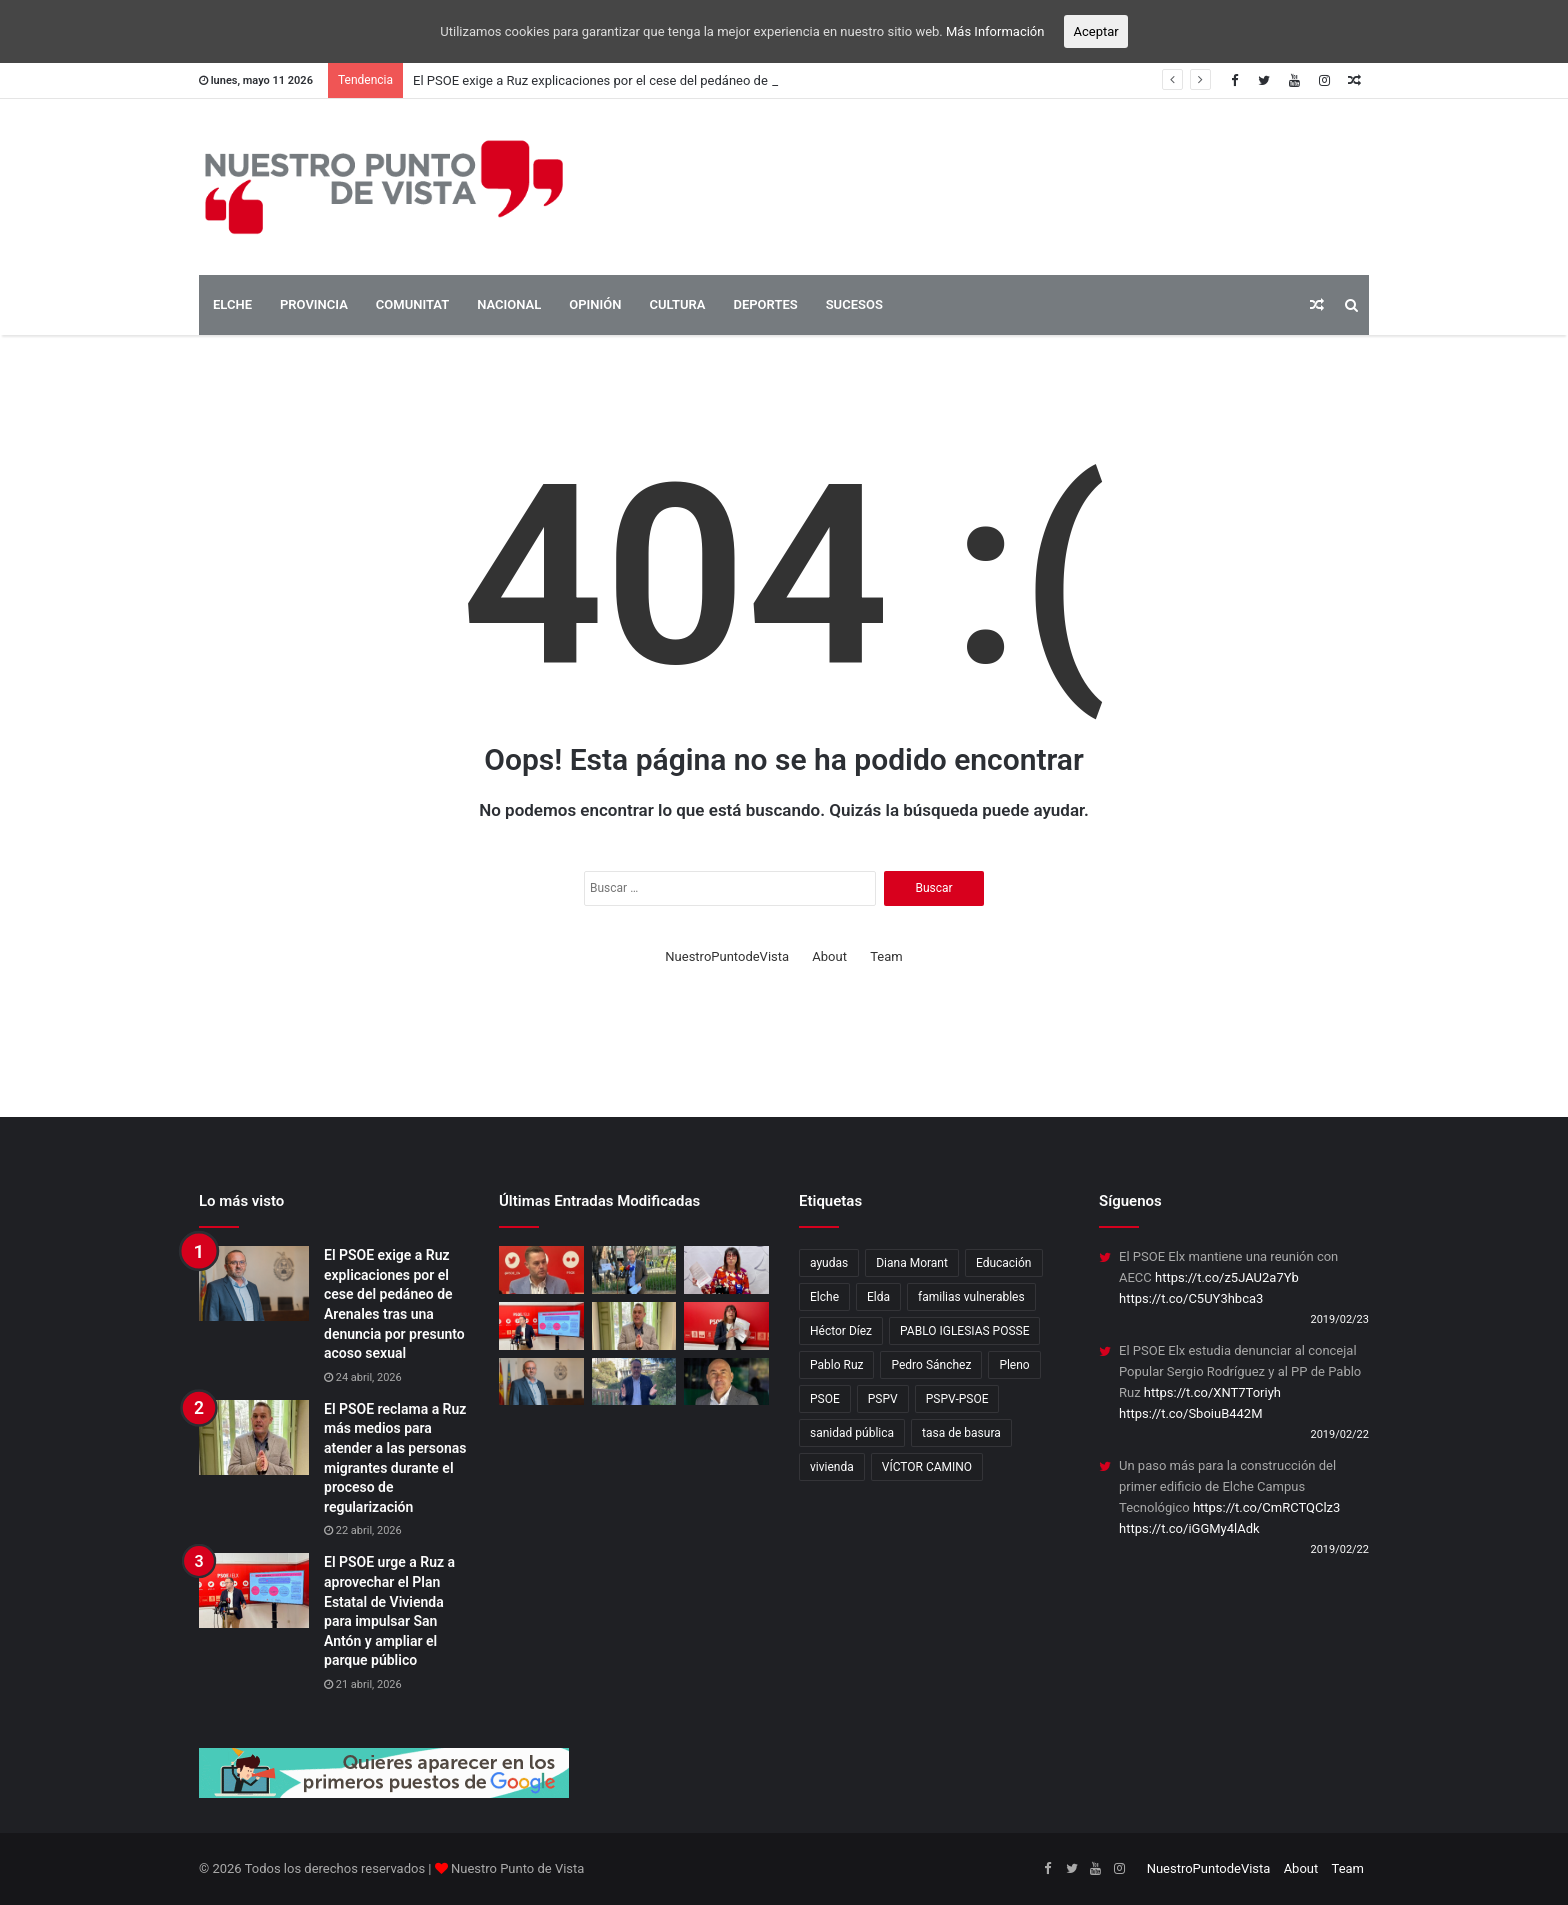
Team (886, 956)
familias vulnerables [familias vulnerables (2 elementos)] (971, 1297)
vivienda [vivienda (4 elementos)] (832, 1467)
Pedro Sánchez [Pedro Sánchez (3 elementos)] (931, 1365)
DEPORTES (765, 304)
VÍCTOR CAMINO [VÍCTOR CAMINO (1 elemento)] (927, 1467)
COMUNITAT (412, 304)
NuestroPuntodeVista (727, 956)
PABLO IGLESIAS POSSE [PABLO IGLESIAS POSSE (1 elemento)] (964, 1331)
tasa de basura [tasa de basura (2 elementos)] (961, 1433)
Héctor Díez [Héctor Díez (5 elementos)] (841, 1331)
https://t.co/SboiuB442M (1191, 1413)
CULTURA (677, 304)
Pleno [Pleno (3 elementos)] (1014, 1365)
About (829, 956)
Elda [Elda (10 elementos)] (878, 1297)
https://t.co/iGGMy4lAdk (1189, 1528)
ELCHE (232, 304)
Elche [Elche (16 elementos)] (824, 1297)
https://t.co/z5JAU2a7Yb (1227, 1277)
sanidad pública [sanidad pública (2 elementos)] (852, 1433)
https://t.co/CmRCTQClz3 (1266, 1507)
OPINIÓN (595, 304)
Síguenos (1130, 1201)
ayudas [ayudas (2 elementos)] (829, 1263)
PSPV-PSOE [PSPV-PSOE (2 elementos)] (957, 1399)
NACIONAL (509, 304)
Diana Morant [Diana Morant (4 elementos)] (912, 1263)
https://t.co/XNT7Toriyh (1212, 1392)
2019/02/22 (1339, 1434)
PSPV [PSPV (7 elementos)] (883, 1399)
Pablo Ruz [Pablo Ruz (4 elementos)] (836, 1365)
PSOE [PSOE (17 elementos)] (825, 1399)
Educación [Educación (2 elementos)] (1004, 1263)
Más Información (995, 31)
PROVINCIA (314, 304)
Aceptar (1095, 31)
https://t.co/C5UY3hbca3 (1191, 1298)
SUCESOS (854, 304)
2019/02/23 (1339, 1319)
